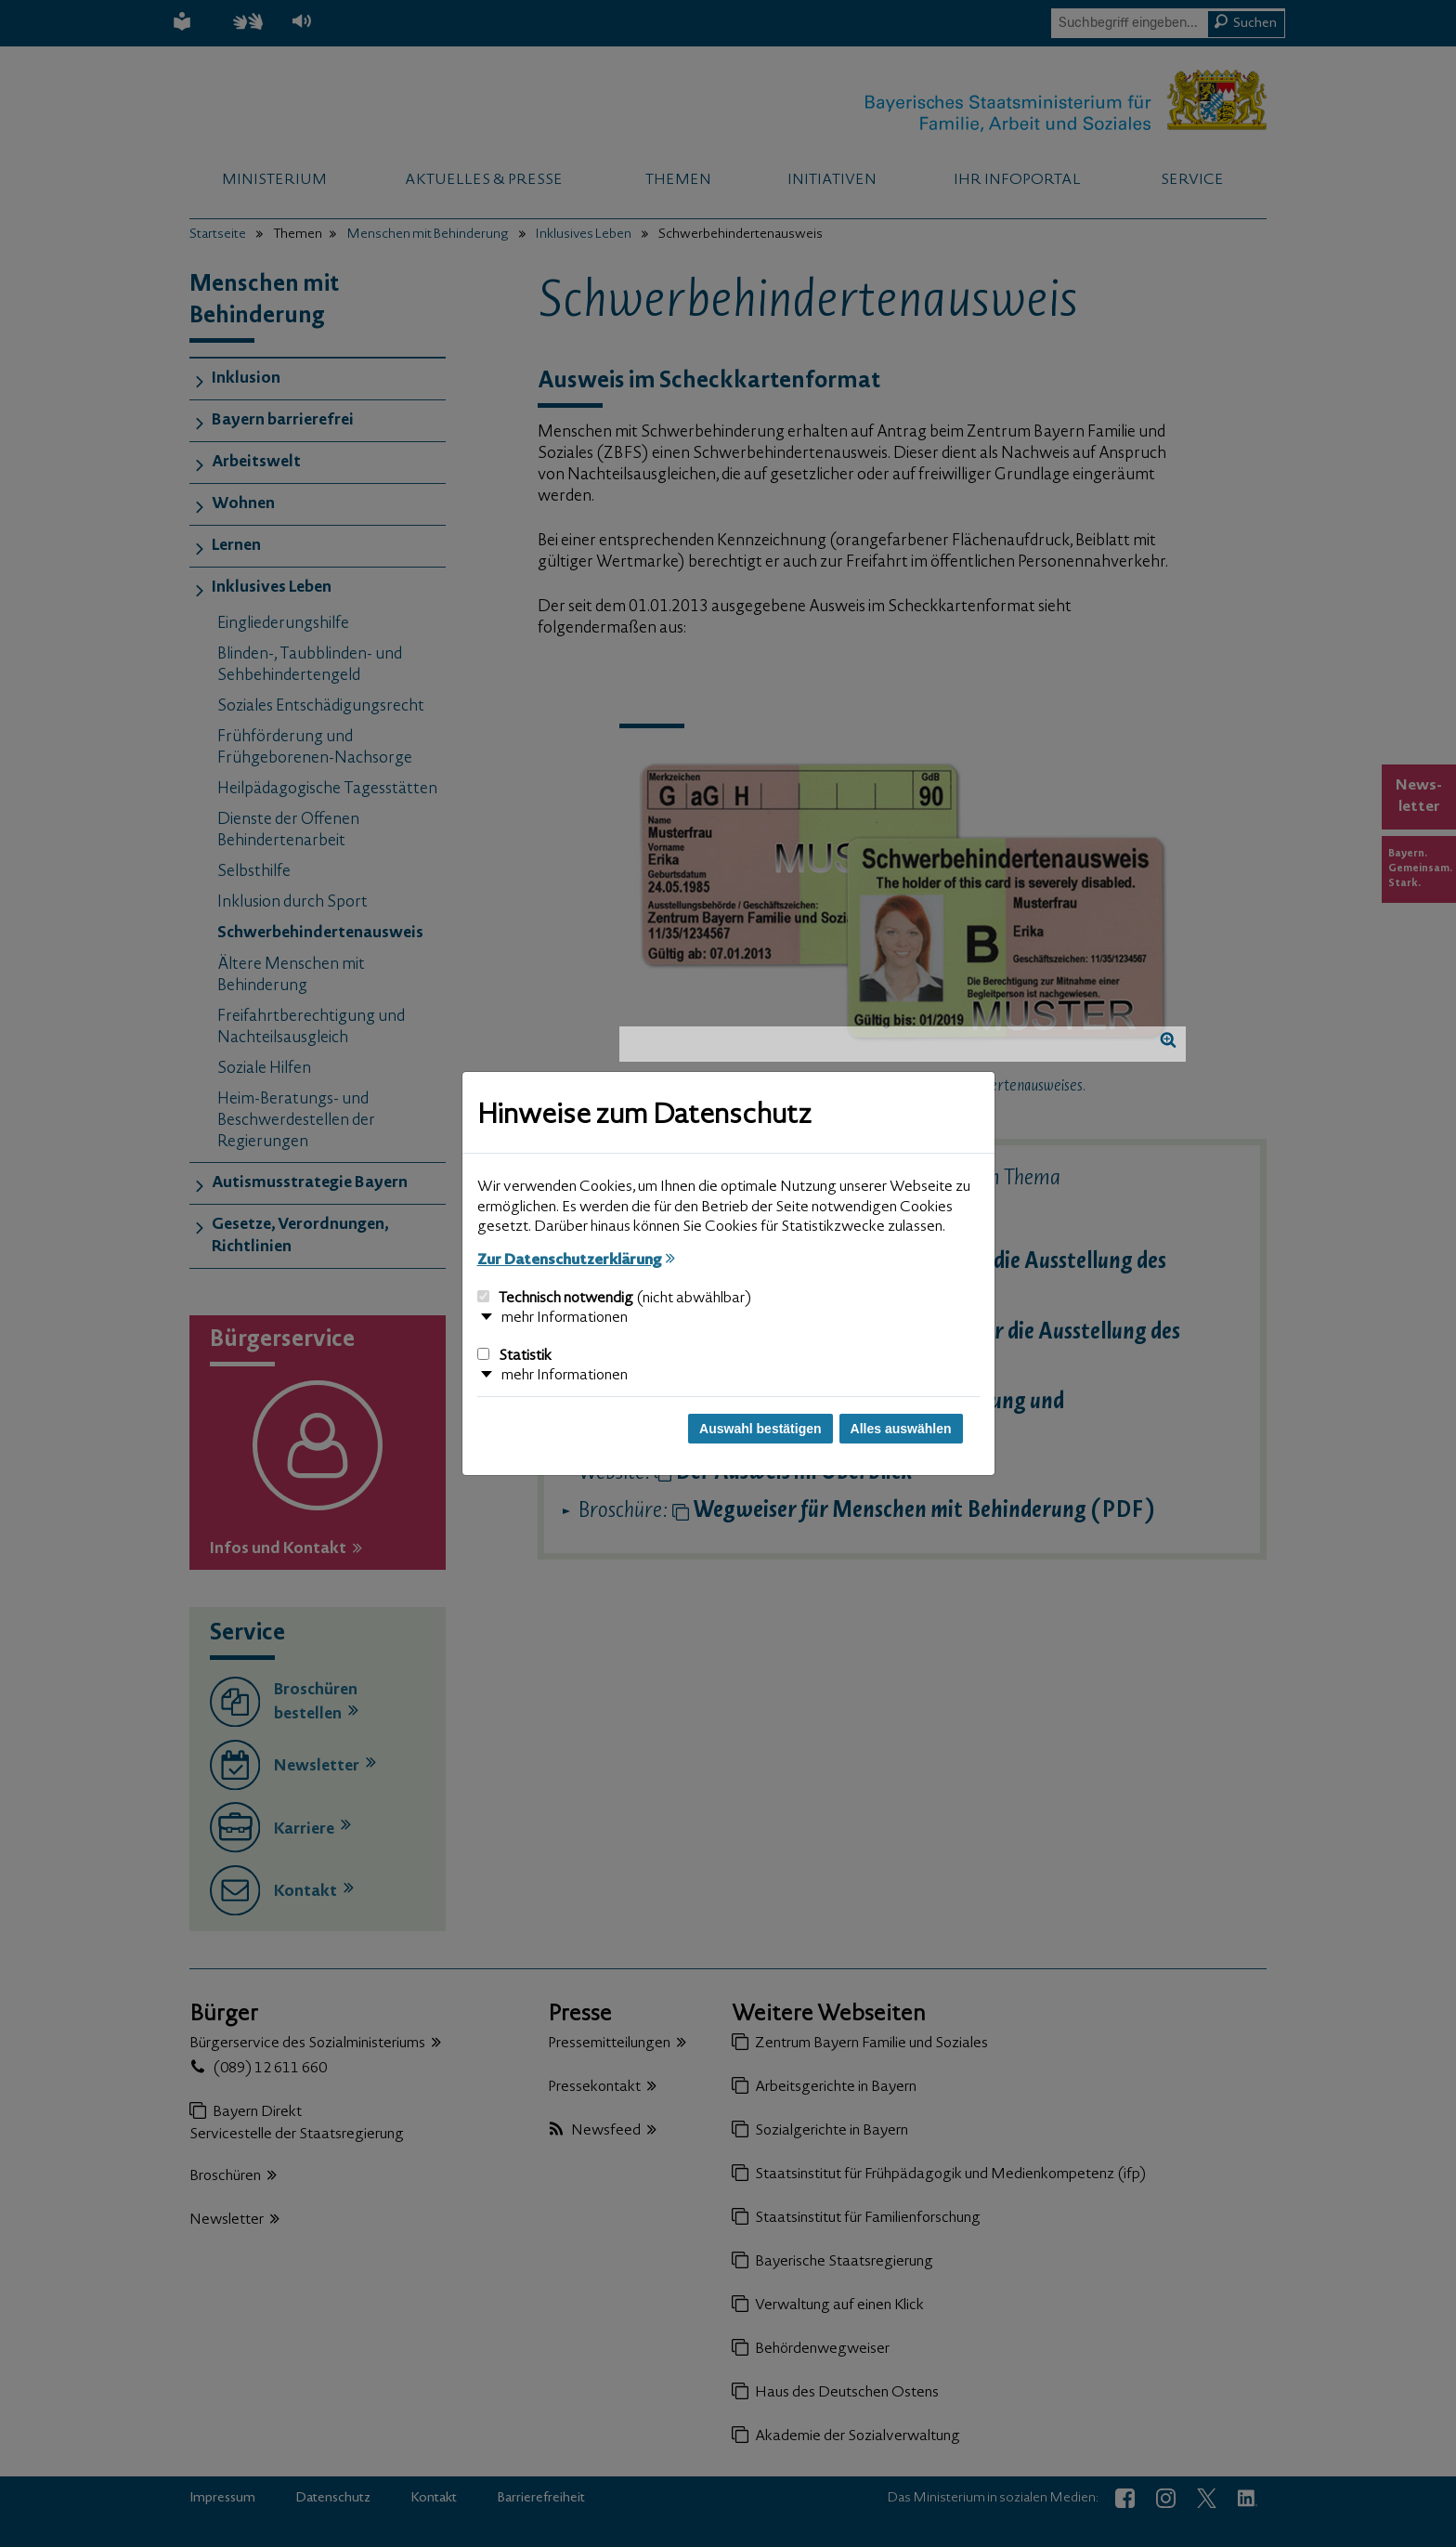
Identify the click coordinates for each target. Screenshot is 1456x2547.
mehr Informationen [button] (564, 1318)
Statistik (514, 1356)
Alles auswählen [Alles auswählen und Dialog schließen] (901, 1428)
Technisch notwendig (614, 1298)
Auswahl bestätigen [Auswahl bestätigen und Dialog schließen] (760, 1428)
